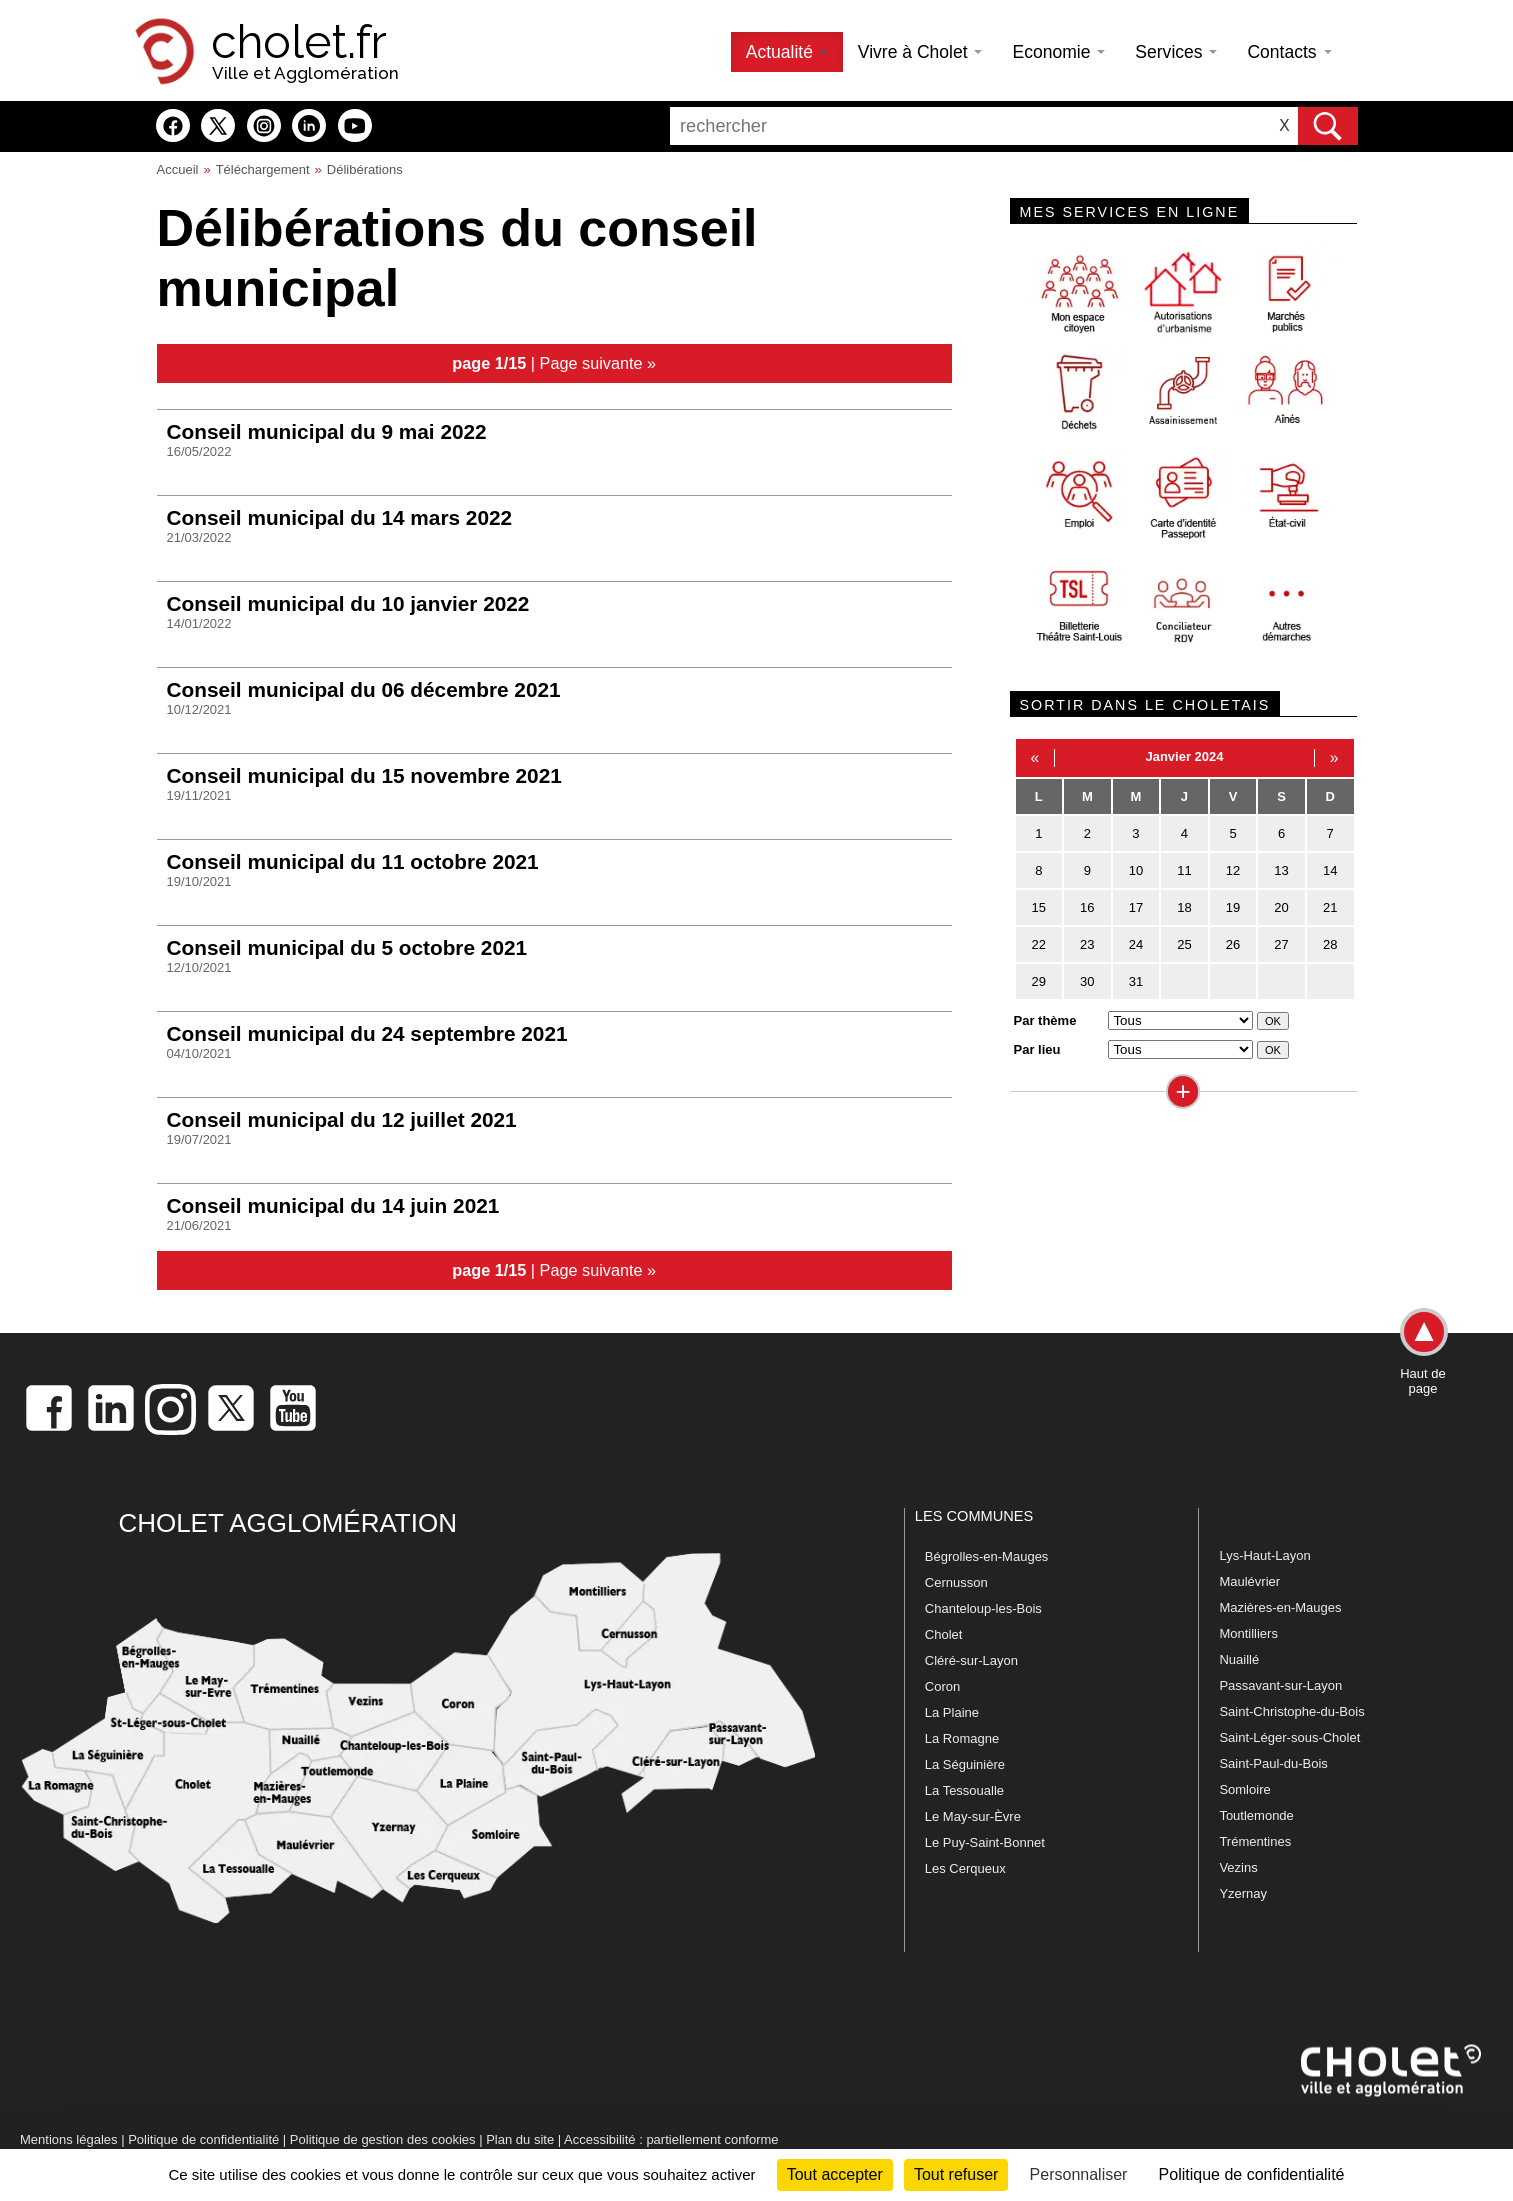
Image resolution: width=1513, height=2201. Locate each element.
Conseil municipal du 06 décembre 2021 (364, 689)
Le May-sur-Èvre (973, 1816)
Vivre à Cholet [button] (920, 52)
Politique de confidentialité (203, 2139)
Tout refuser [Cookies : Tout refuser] (956, 2174)
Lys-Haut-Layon (1264, 1555)
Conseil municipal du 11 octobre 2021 (353, 861)
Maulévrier (1249, 1581)
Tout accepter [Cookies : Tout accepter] (835, 2174)
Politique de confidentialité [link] (1252, 2174)
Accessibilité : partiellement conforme (671, 2139)
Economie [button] (1058, 52)
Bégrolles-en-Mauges (987, 1556)
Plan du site (520, 2139)
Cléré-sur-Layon (971, 1660)
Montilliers (1248, 1633)
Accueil (178, 169)
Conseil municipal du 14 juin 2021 (333, 1205)
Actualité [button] (787, 52)
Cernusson (956, 1582)
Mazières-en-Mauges (1280, 1607)
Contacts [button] (1289, 52)
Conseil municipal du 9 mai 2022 (327, 431)
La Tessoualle (964, 1790)
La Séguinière (965, 1764)
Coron (942, 1686)
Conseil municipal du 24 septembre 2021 (367, 1033)
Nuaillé (1239, 1659)
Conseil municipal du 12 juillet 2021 (342, 1119)
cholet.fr (299, 42)
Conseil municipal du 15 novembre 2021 (364, 775)
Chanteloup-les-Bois (983, 1608)
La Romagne (962, 1738)
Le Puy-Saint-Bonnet (985, 1842)
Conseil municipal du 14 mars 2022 (340, 517)
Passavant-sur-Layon (1280, 1685)
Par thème (1045, 1020)
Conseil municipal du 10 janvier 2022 (348, 603)
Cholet (944, 1634)
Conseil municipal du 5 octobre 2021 (347, 947)
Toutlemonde (1256, 1815)
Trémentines (1255, 1841)
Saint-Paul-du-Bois (1273, 1763)
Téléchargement (263, 169)
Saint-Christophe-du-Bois (1291, 1711)
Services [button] (1176, 52)
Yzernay (1243, 1893)
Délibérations (365, 169)
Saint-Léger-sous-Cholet (1289, 1737)
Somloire (1244, 1789)
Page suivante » (598, 363)
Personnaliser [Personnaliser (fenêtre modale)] (1079, 2174)
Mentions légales (69, 2139)
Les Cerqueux (965, 1868)
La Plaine (952, 1712)
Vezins (1238, 1867)
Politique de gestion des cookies (383, 2139)
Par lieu (1037, 1049)
